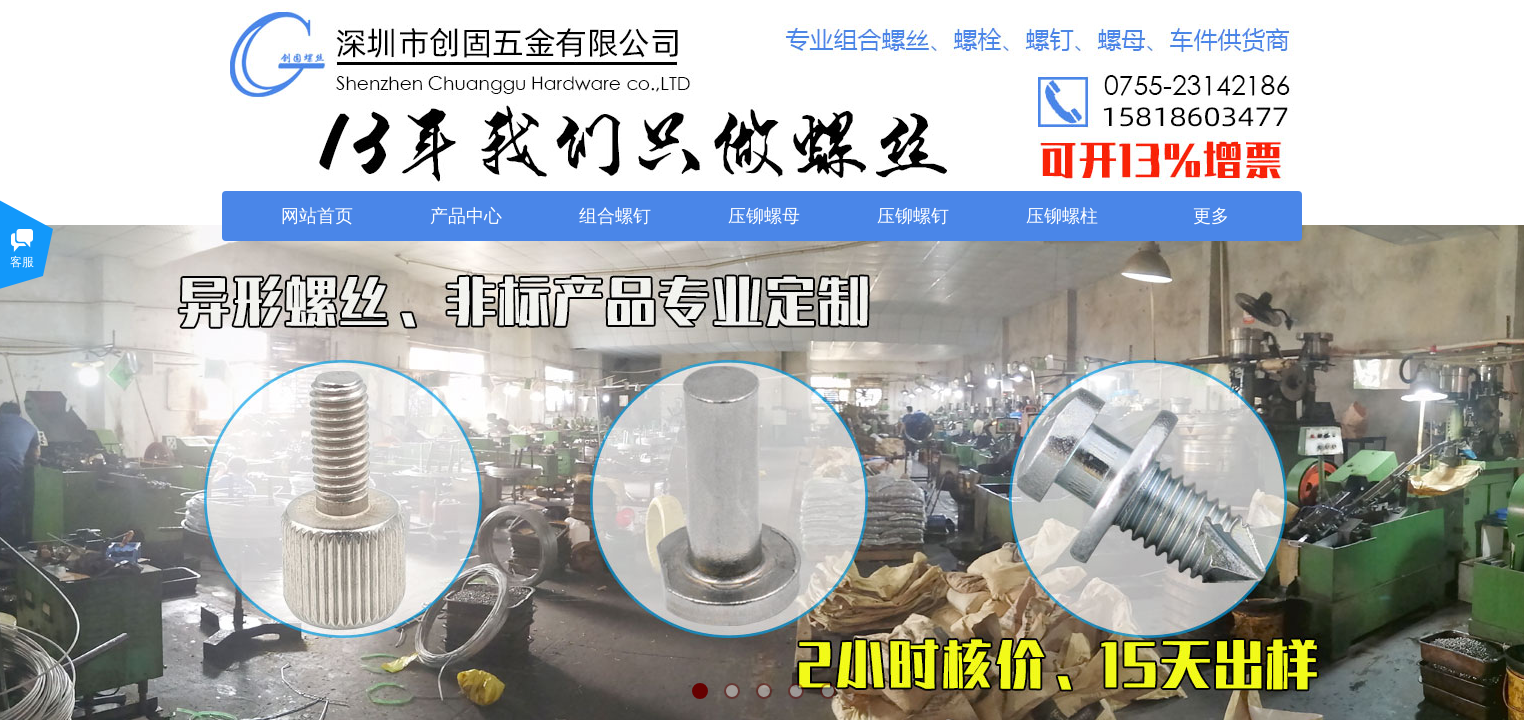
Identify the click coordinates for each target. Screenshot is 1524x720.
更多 (1211, 216)
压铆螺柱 (1062, 216)
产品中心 (466, 216)
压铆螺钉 (913, 216)
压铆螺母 (764, 216)
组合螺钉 (615, 216)
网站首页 (317, 216)
